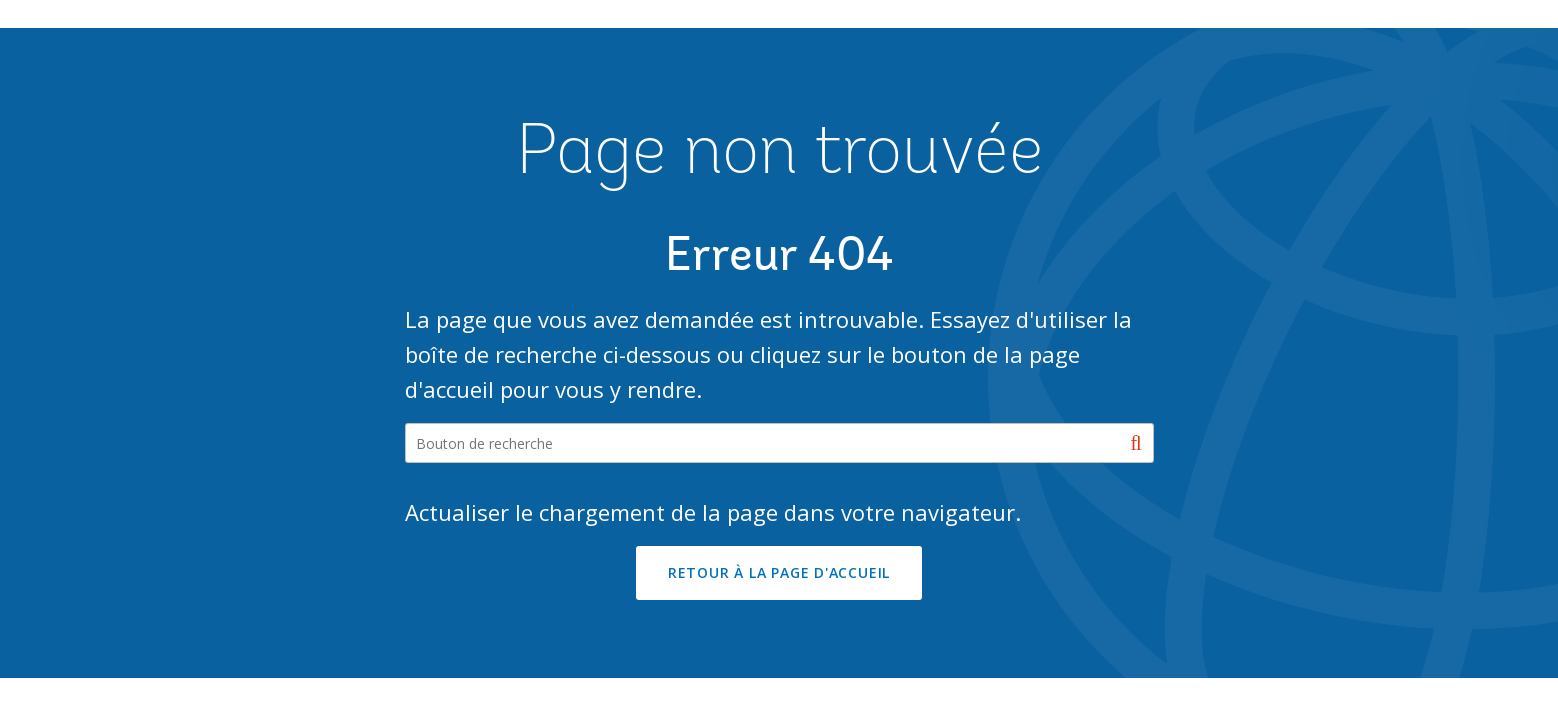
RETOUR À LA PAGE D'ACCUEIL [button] (779, 572)
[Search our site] (779, 443)
